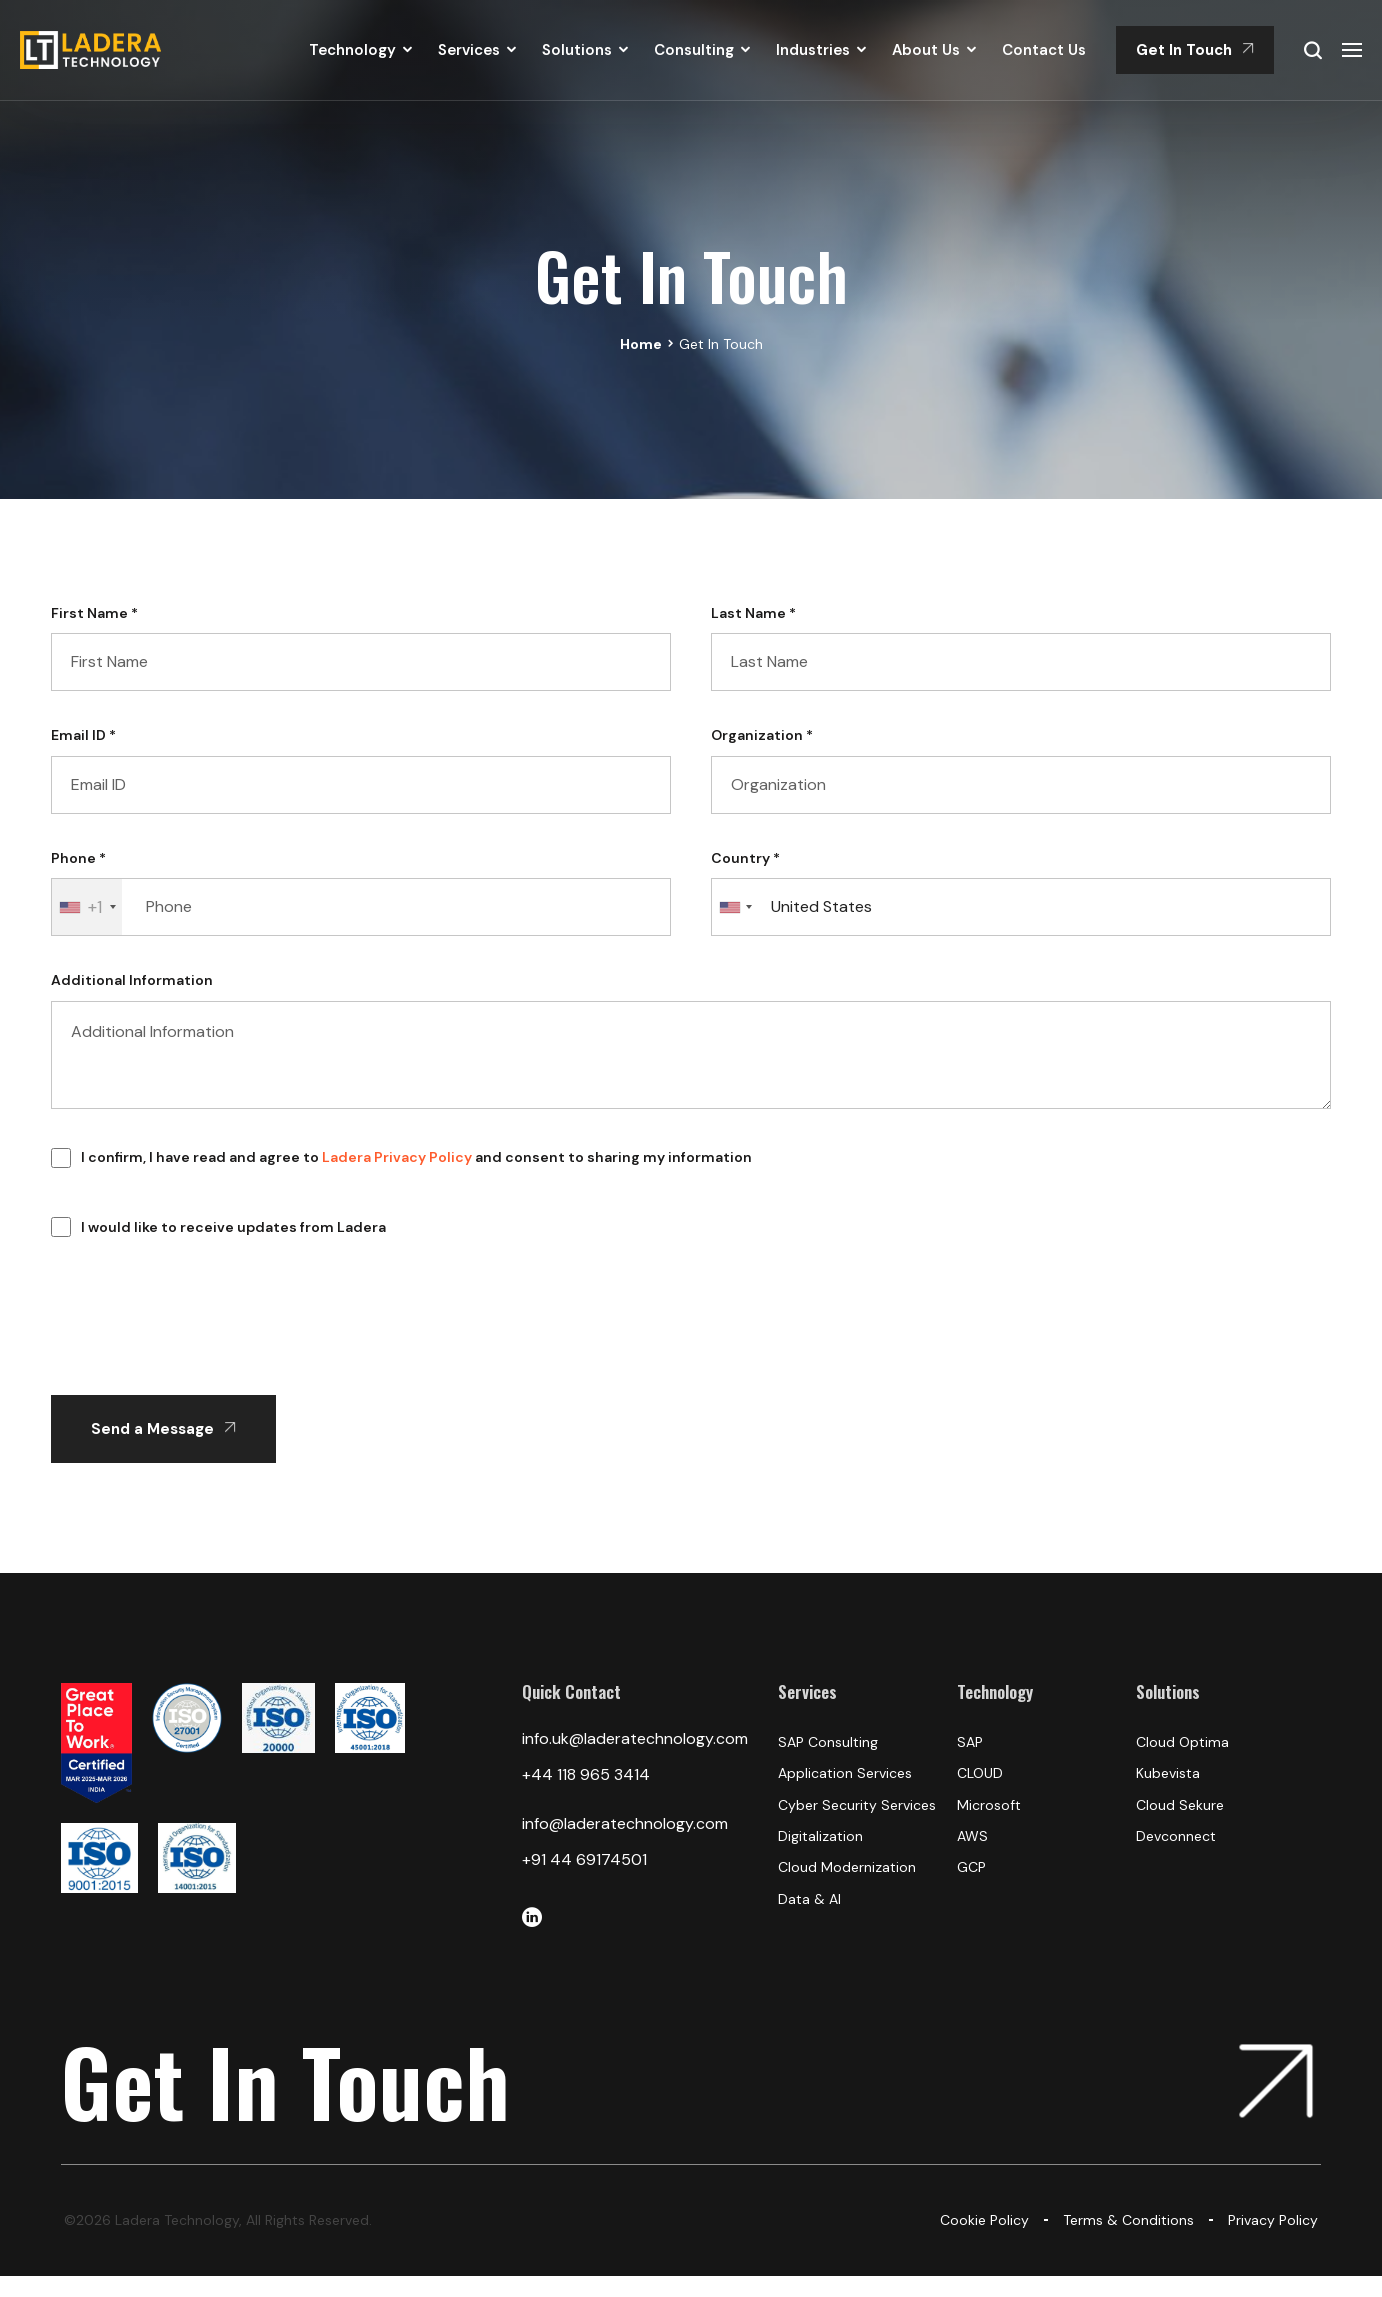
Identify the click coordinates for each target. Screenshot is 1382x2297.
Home (641, 344)
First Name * (94, 613)
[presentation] (203, 1362)
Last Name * (753, 613)
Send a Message (163, 1429)
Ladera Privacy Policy (397, 1157)
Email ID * (83, 735)
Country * (745, 858)
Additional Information (132, 980)
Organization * (762, 735)
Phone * (78, 858)
